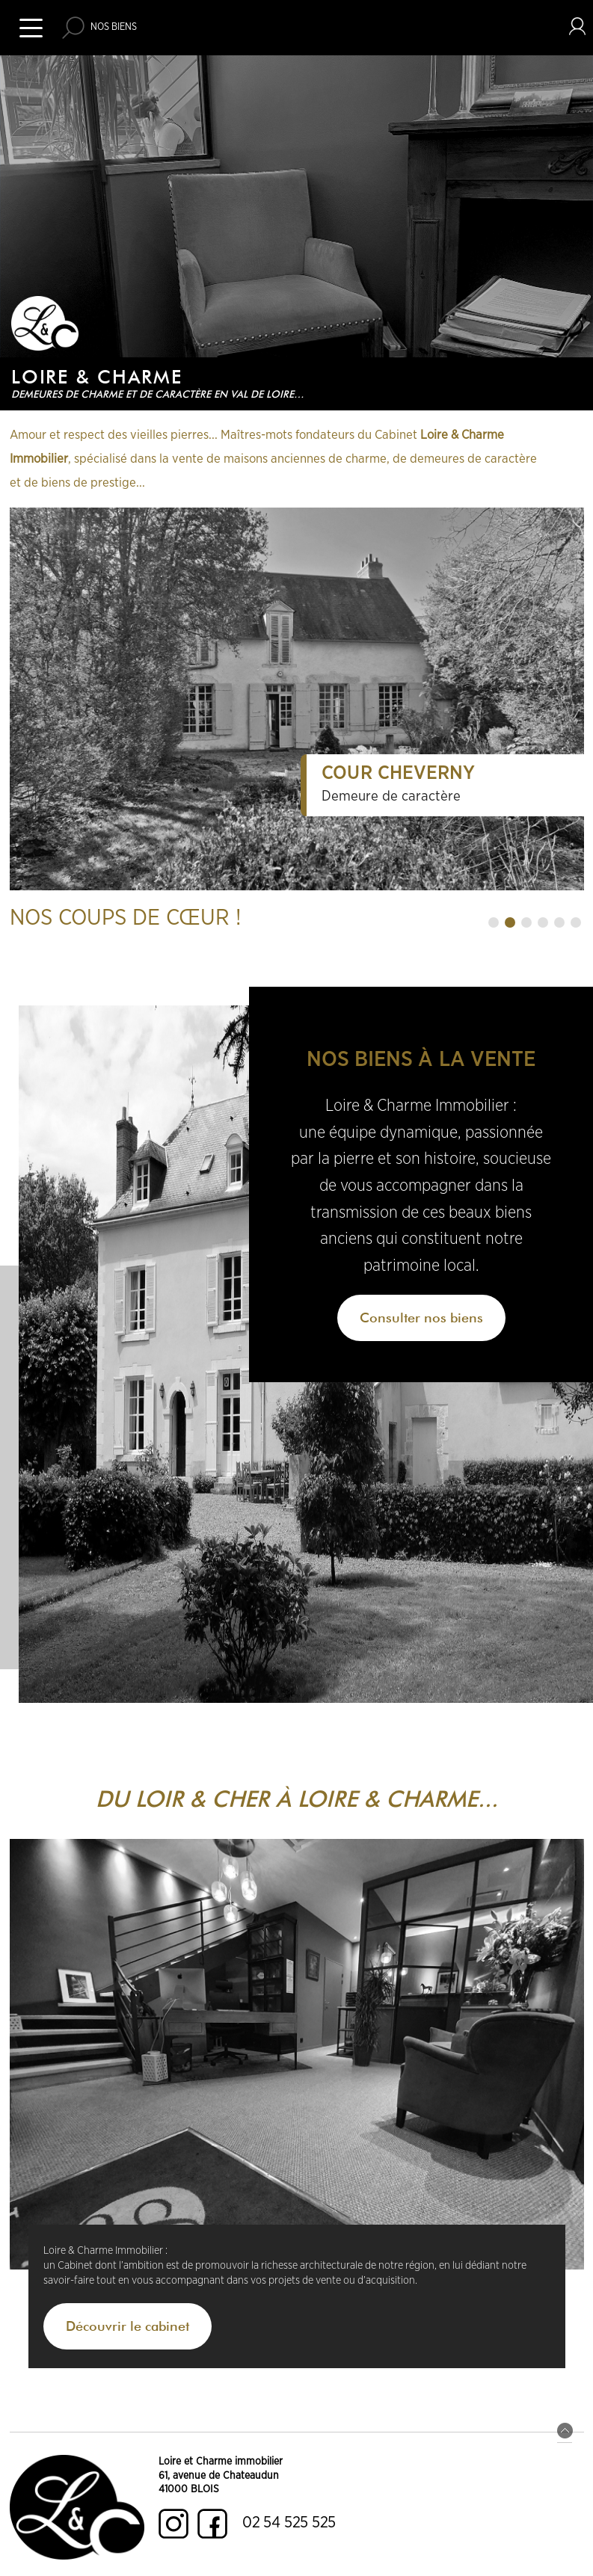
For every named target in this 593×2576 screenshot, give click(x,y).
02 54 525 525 (289, 2522)
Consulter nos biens (421, 1317)
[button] (493, 922)
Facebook (212, 2524)
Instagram (173, 2524)
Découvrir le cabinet (127, 2326)
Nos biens (113, 27)
